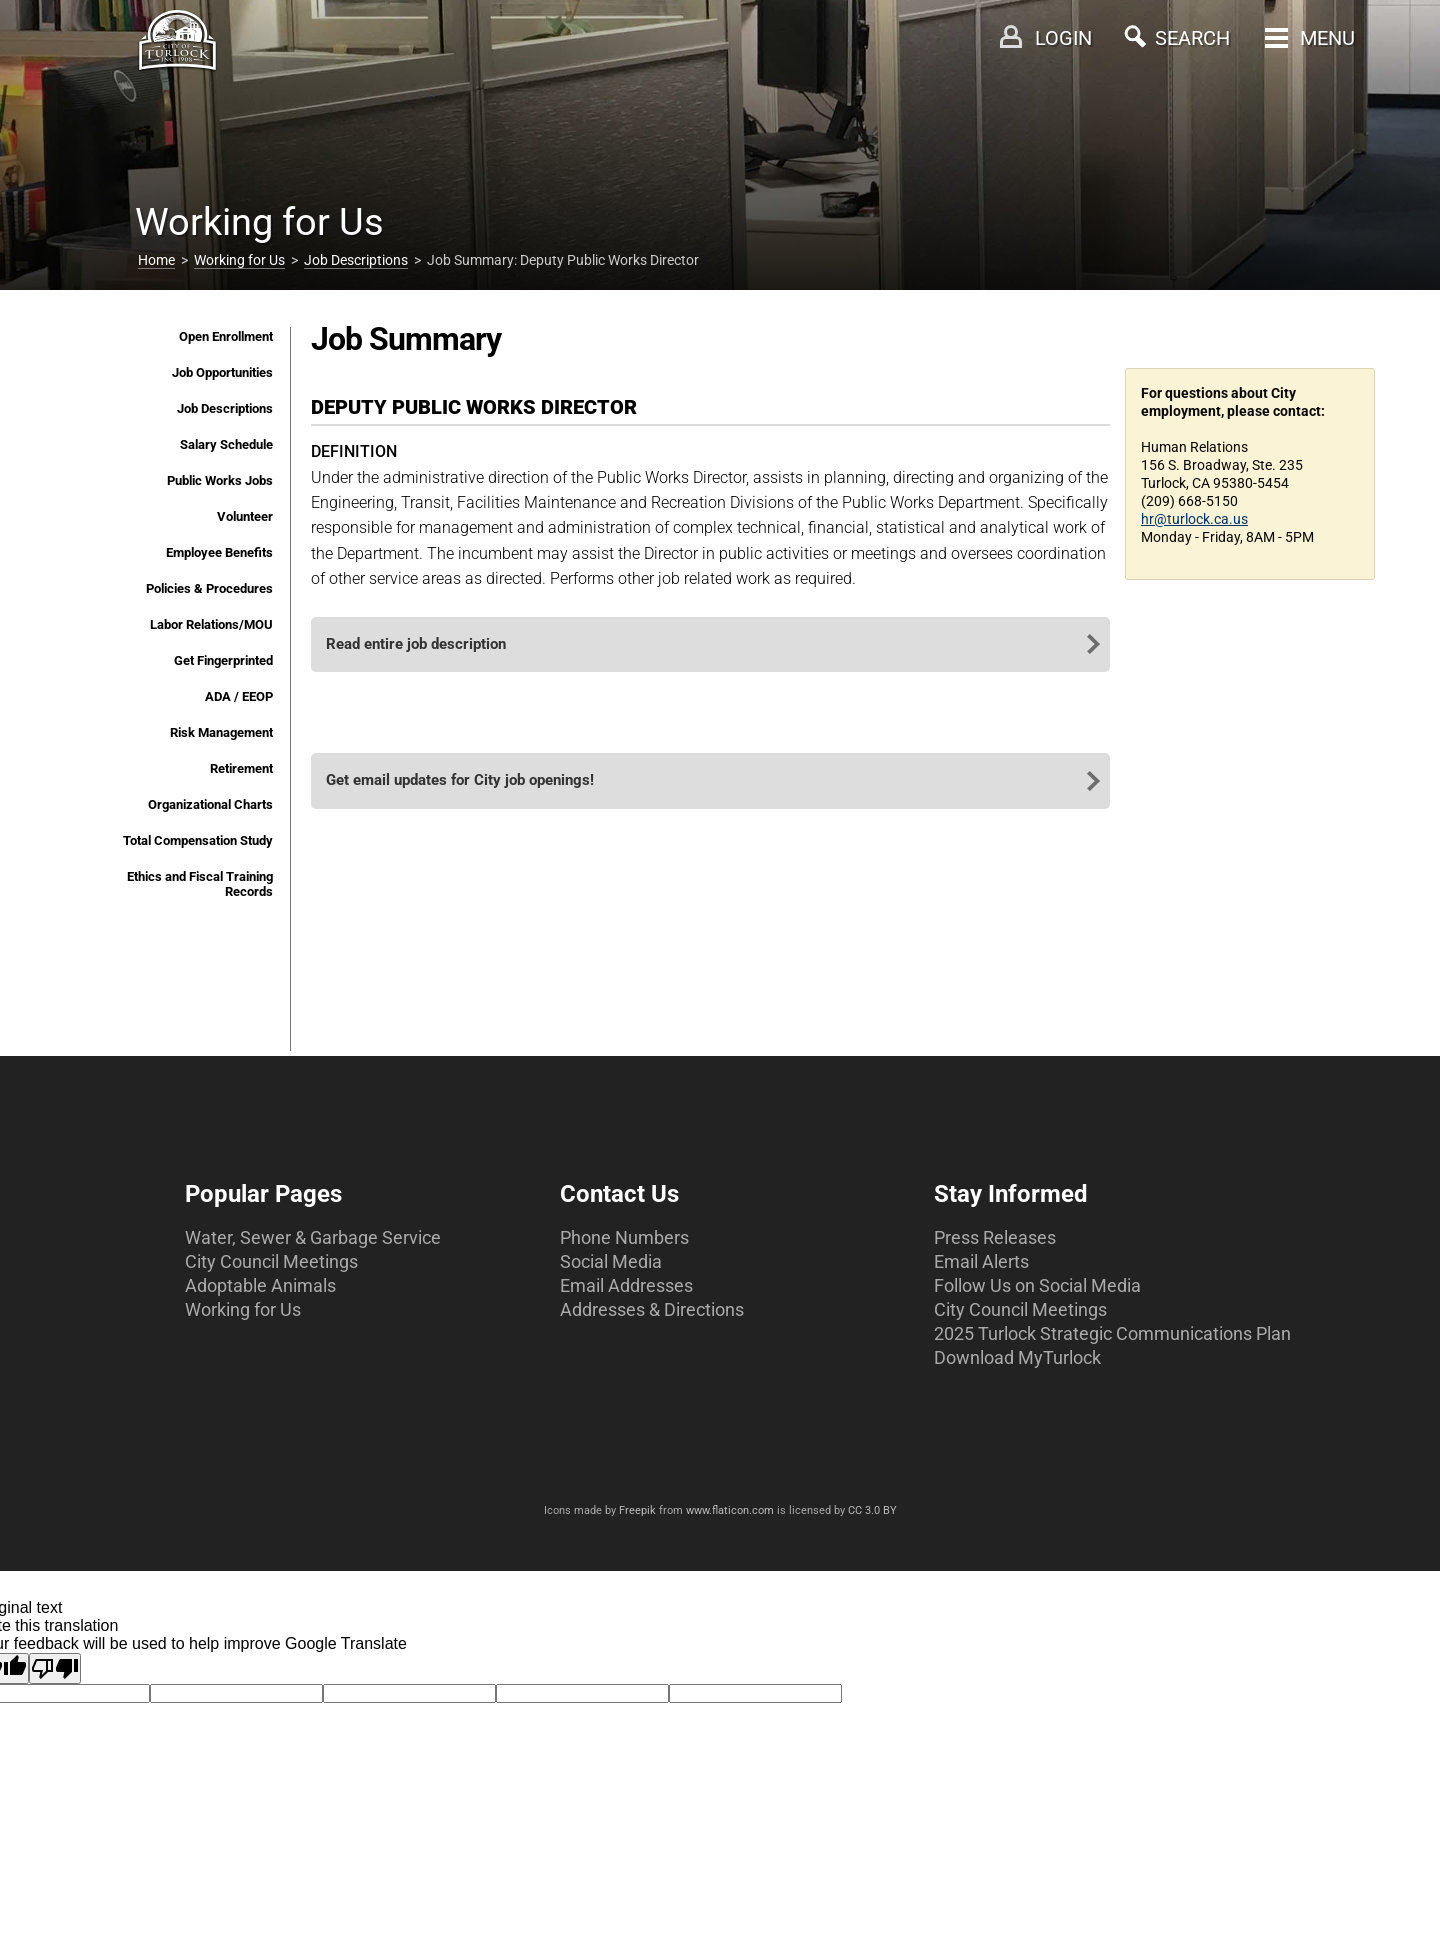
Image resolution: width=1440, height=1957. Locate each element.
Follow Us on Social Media (1037, 1285)
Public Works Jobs (220, 480)
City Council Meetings (271, 1261)
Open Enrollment (226, 336)
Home (156, 260)
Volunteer (245, 516)
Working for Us (239, 260)
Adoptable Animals (260, 1285)
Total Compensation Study (198, 840)
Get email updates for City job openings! (460, 780)
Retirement (241, 768)
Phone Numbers (624, 1237)
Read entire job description (416, 644)
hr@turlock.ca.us (1194, 519)
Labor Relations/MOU (211, 624)
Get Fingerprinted (223, 660)
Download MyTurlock (1017, 1357)
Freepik (637, 1510)
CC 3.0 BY (872, 1510)
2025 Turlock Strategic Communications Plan (1112, 1333)
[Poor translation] (55, 1668)
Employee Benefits (219, 552)
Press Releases (995, 1237)
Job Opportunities (222, 372)
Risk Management (221, 732)
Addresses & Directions (652, 1309)
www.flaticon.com (730, 1510)
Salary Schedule (226, 444)
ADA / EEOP (239, 696)
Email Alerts (981, 1261)
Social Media (611, 1261)
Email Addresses (626, 1285)
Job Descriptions (356, 260)
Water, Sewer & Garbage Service (313, 1237)
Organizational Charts (210, 804)
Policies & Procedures (209, 588)
